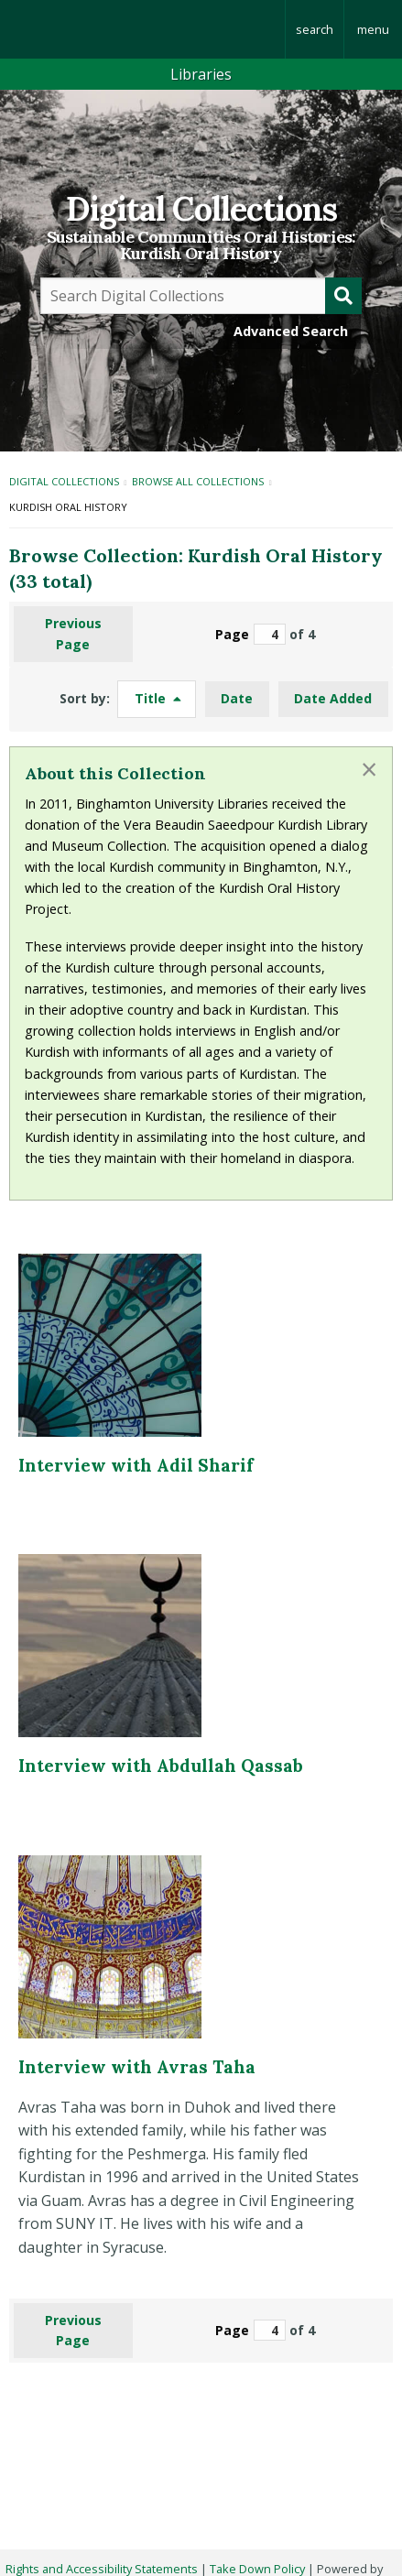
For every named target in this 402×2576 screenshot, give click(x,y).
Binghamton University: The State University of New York (142, 29)
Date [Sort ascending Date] (237, 698)
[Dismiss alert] (369, 769)
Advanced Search (291, 331)
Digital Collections (201, 209)
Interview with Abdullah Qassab (160, 1766)
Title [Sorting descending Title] (152, 698)
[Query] (201, 295)
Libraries (201, 74)
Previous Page (73, 633)
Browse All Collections (198, 481)
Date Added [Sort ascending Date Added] (333, 698)
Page (250, 634)
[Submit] (343, 295)
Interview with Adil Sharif (136, 1465)
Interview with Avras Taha (136, 2067)
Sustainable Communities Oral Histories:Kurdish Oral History (201, 245)
